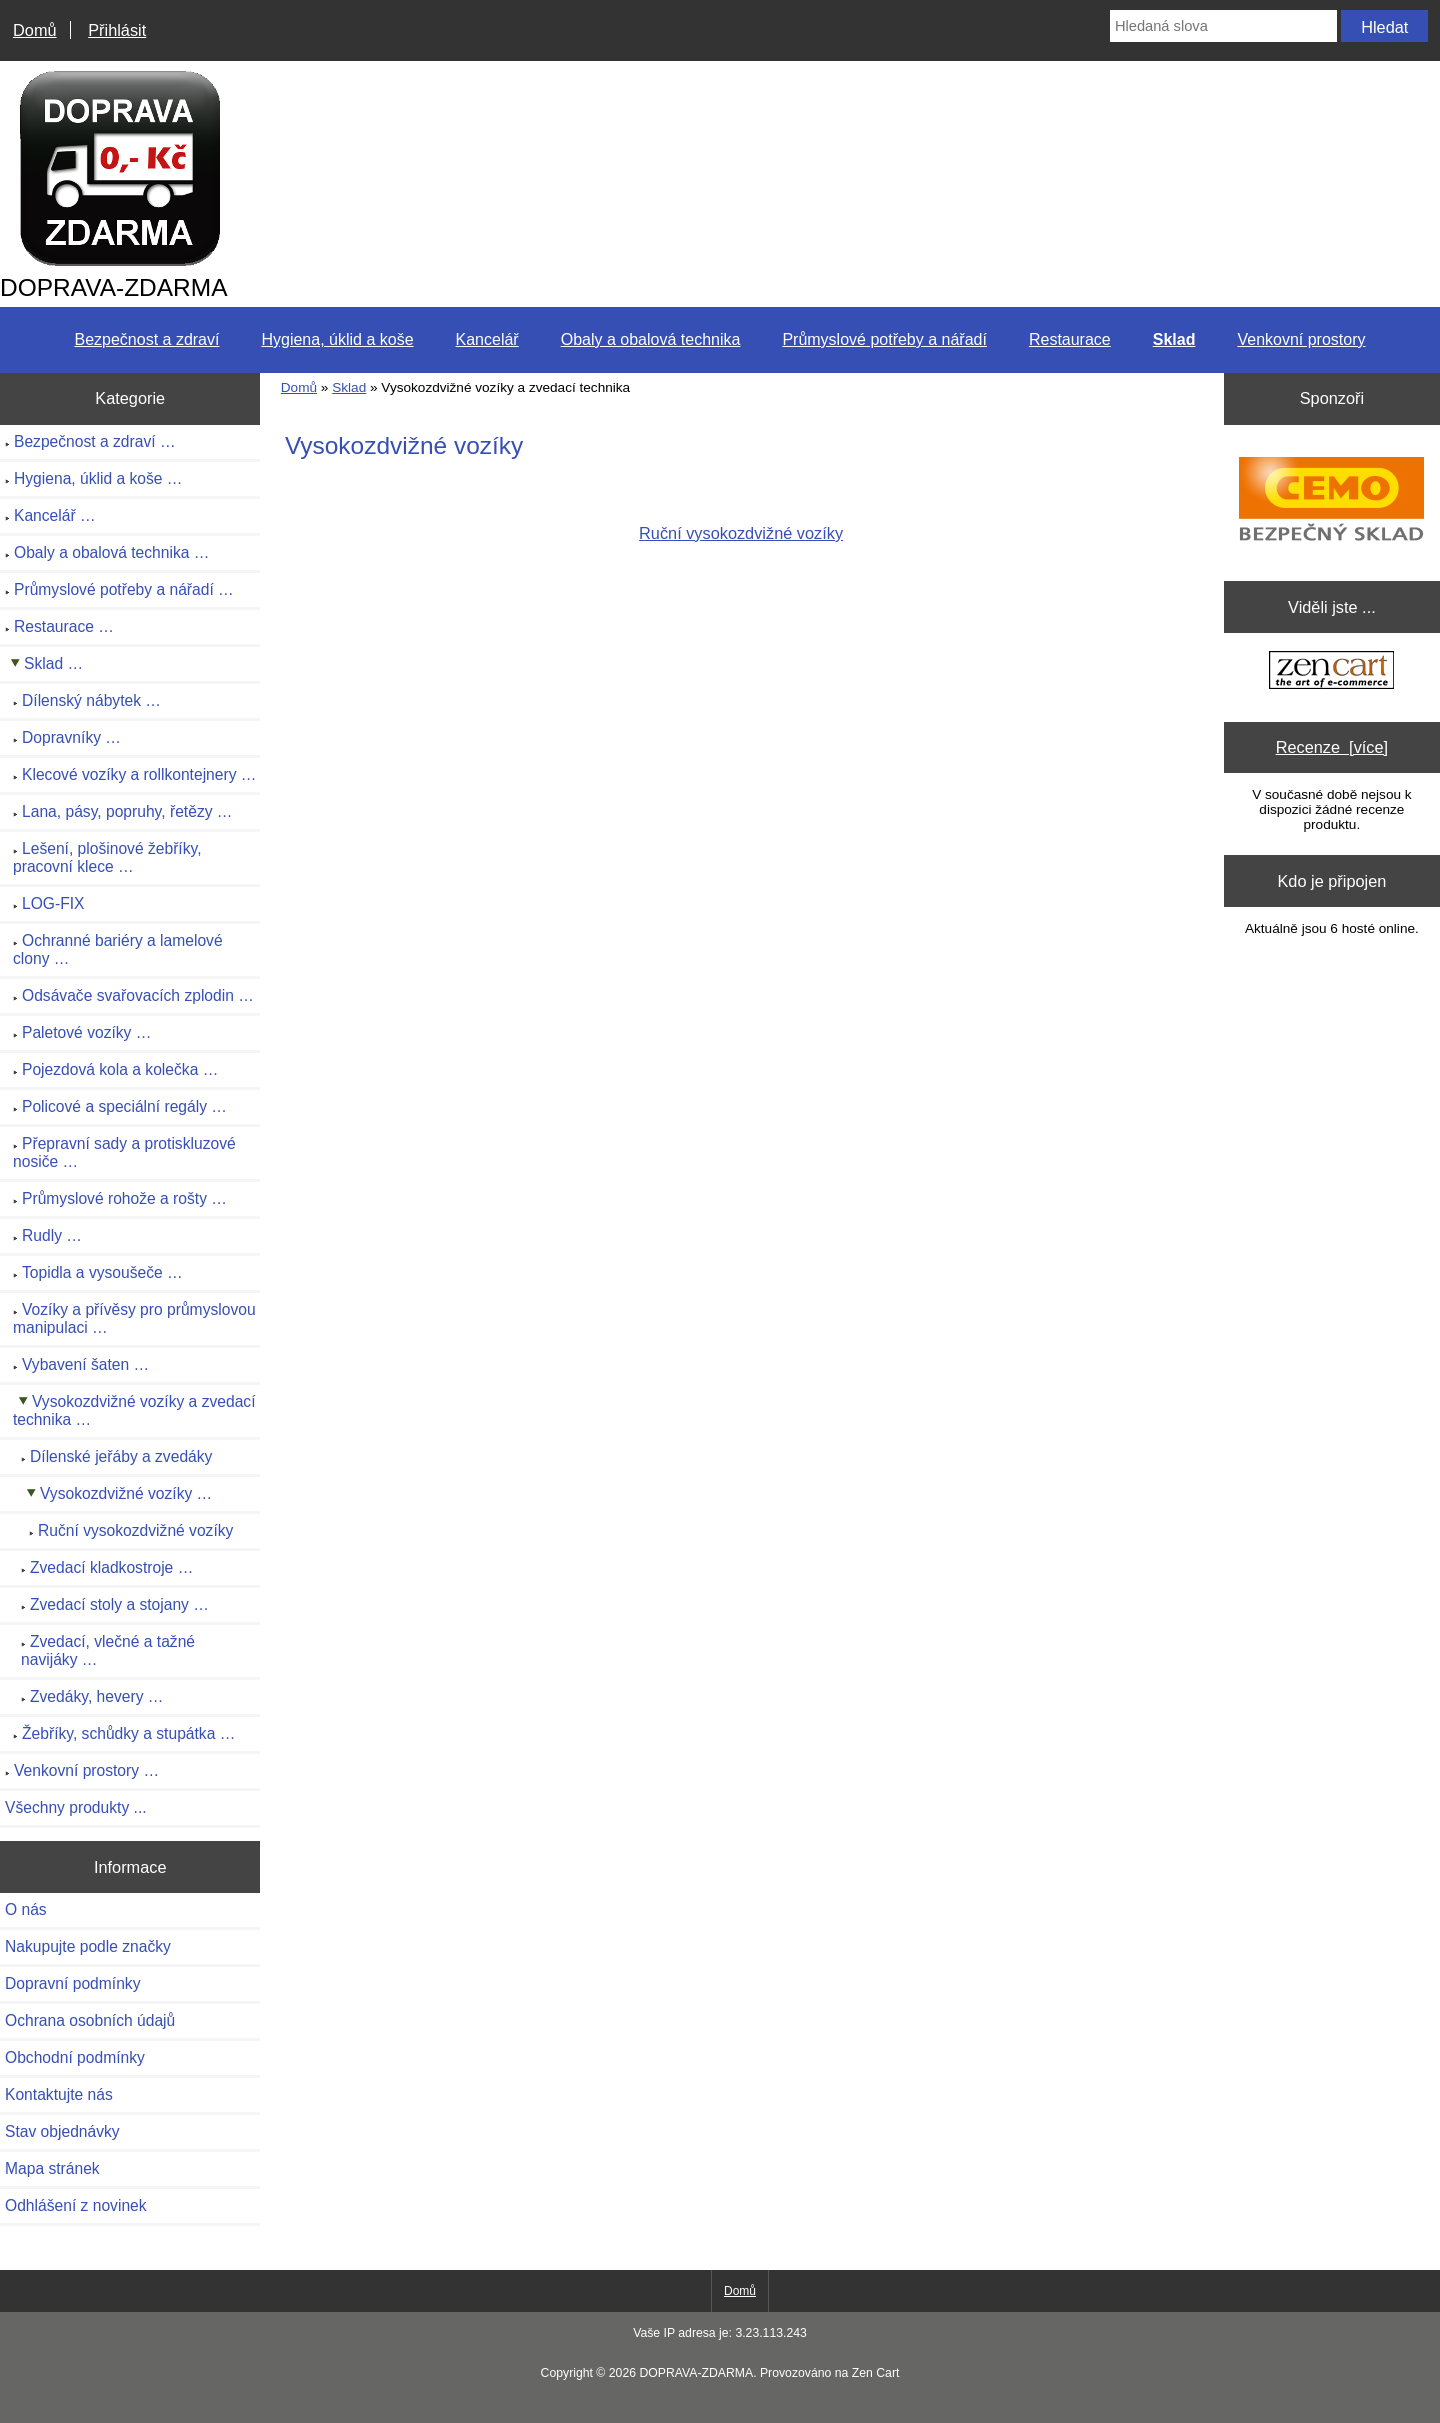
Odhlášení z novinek (76, 2205)
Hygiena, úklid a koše (337, 339)
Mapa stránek (52, 2168)
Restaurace (1070, 339)
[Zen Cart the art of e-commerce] (1331, 672)
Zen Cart (876, 2373)
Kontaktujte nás (59, 2094)
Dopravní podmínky (72, 1983)
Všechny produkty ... (76, 1807)
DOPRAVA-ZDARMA (696, 2373)
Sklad (349, 387)
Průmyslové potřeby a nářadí (884, 339)
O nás (26, 1909)
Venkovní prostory (1301, 339)
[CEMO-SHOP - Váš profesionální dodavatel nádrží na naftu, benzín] (1331, 497)
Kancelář (487, 339)
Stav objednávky (62, 2131)
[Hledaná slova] (1223, 26)
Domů (35, 30)
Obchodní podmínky (75, 2057)
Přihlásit (117, 30)
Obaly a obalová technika (651, 339)
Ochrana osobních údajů (90, 2020)
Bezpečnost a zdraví (146, 339)
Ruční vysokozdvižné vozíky (741, 525)
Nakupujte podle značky (88, 1946)
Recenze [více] (1332, 747)
